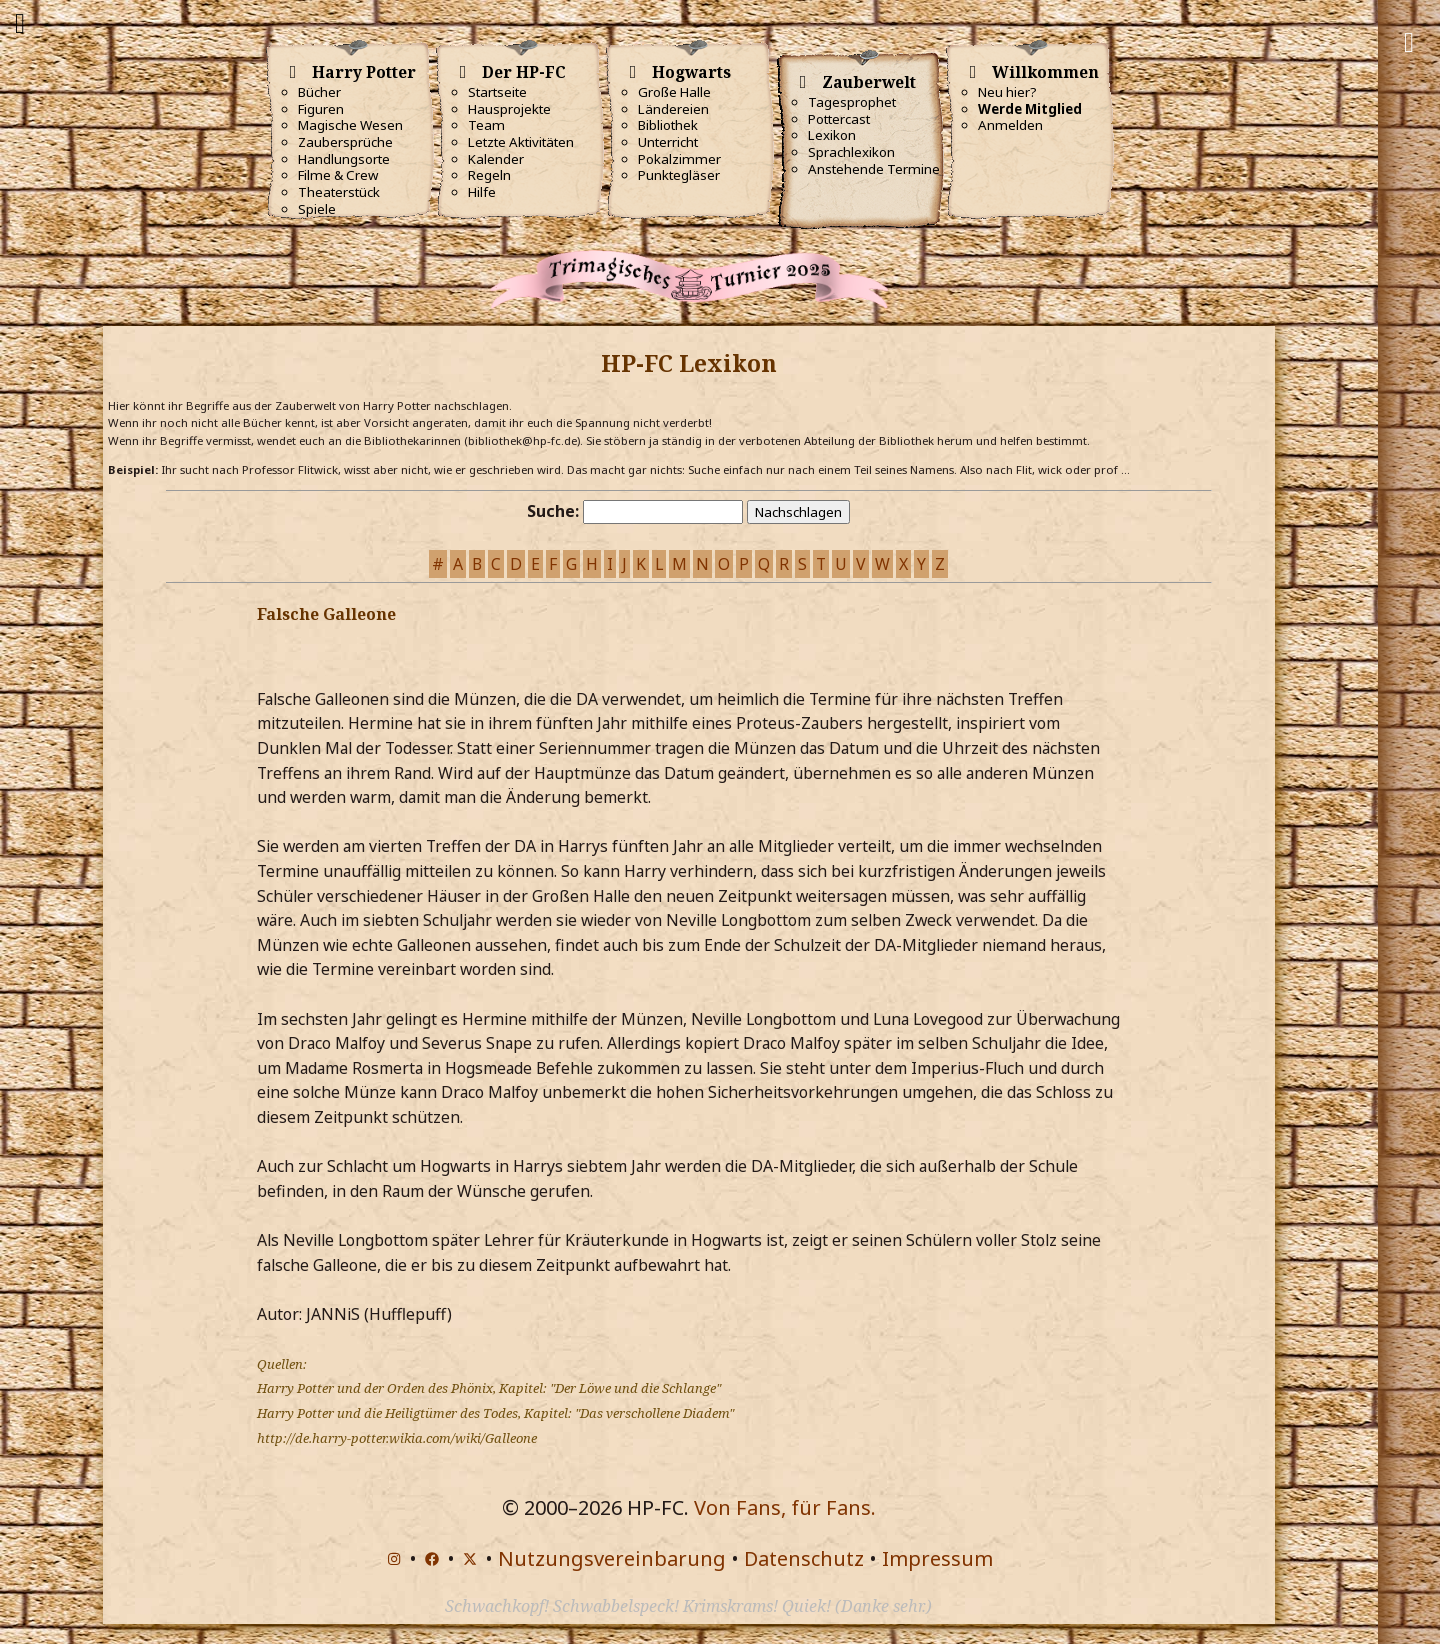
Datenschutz (804, 1558)
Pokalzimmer (679, 159)
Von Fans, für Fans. (785, 1507)
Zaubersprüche (345, 142)
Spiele (317, 209)
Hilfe (482, 192)
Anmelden (1010, 125)
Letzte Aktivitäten (521, 142)
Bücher (319, 92)
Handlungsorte (344, 159)
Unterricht (668, 142)
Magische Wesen (350, 125)
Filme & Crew (338, 175)
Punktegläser (679, 175)
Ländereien (673, 109)
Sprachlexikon (851, 152)
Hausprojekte (509, 109)
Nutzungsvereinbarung (612, 1558)
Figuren (321, 109)
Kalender (496, 159)
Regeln (489, 175)
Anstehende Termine (874, 169)
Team (486, 125)
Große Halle (674, 92)
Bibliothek (668, 125)
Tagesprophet (852, 102)
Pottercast (839, 119)
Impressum (937, 1558)
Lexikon (832, 135)
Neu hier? (1007, 92)
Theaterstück (339, 192)
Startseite (497, 92)
